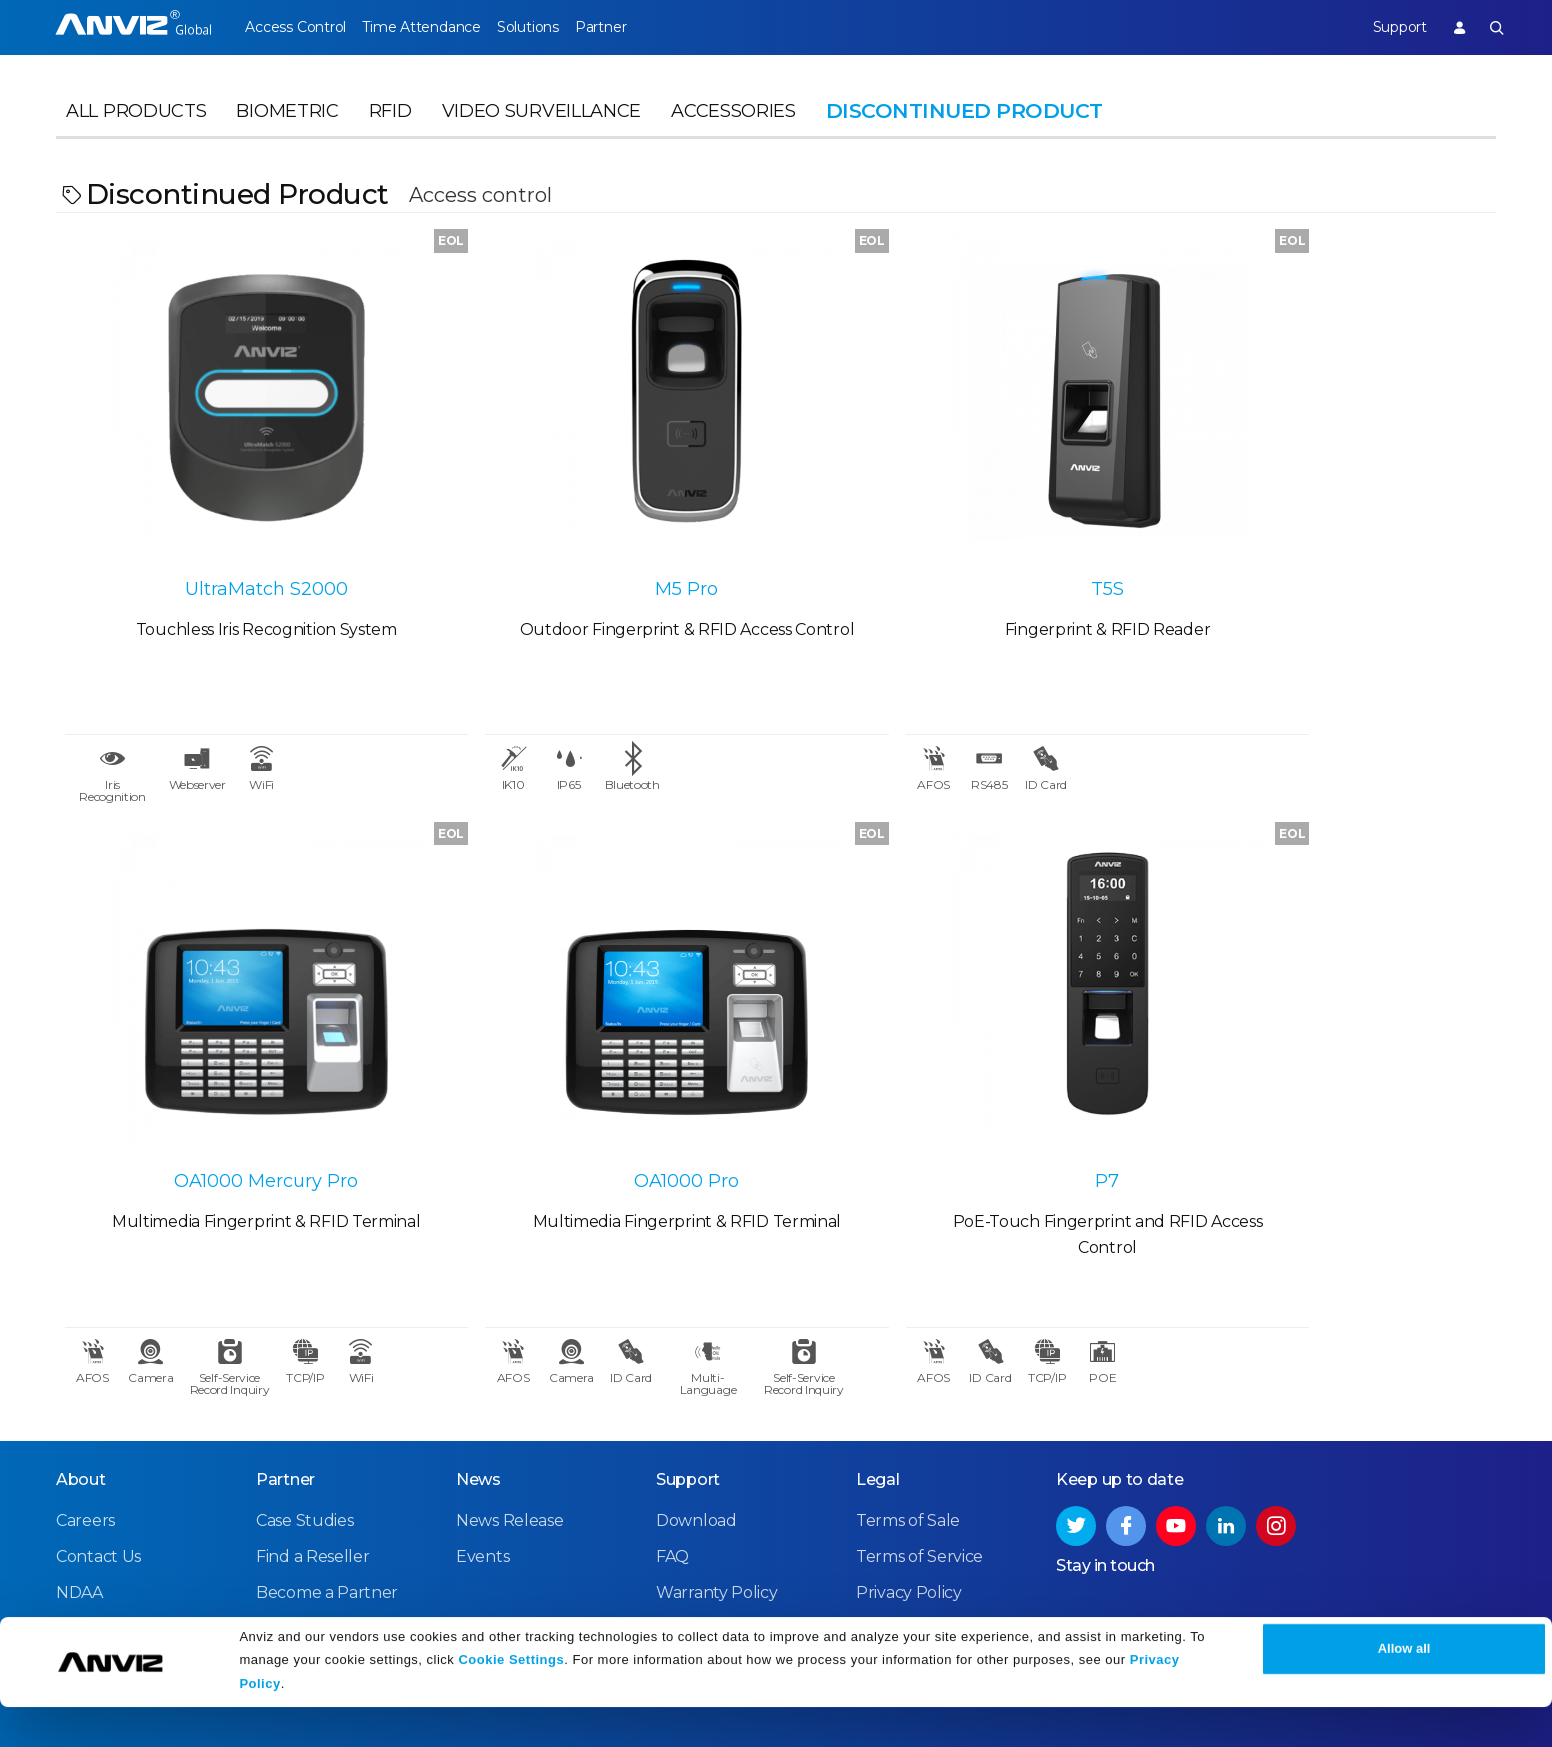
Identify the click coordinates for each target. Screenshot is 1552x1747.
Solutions (557, 27)
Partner (645, 27)
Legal (878, 1380)
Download (696, 1421)
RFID (390, 126)
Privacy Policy (909, 1493)
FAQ (672, 1457)
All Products (136, 126)
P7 (596, 1077)
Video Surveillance (542, 126)
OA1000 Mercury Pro (1316, 535)
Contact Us (98, 1457)
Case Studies (304, 1421)
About (81, 1380)
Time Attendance (436, 27)
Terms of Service (919, 1457)
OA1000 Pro (236, 1077)
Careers (85, 1421)
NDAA (79, 1493)
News (478, 1380)
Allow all (1404, 1689)
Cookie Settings (511, 1699)
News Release (509, 1421)
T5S (956, 535)
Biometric (287, 126)
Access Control (295, 27)
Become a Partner (327, 1493)
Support (1384, 27)
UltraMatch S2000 (236, 535)
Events (482, 1457)
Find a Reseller (313, 1457)
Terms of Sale (908, 1421)
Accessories (733, 126)
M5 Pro (596, 535)
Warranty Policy (717, 1493)
